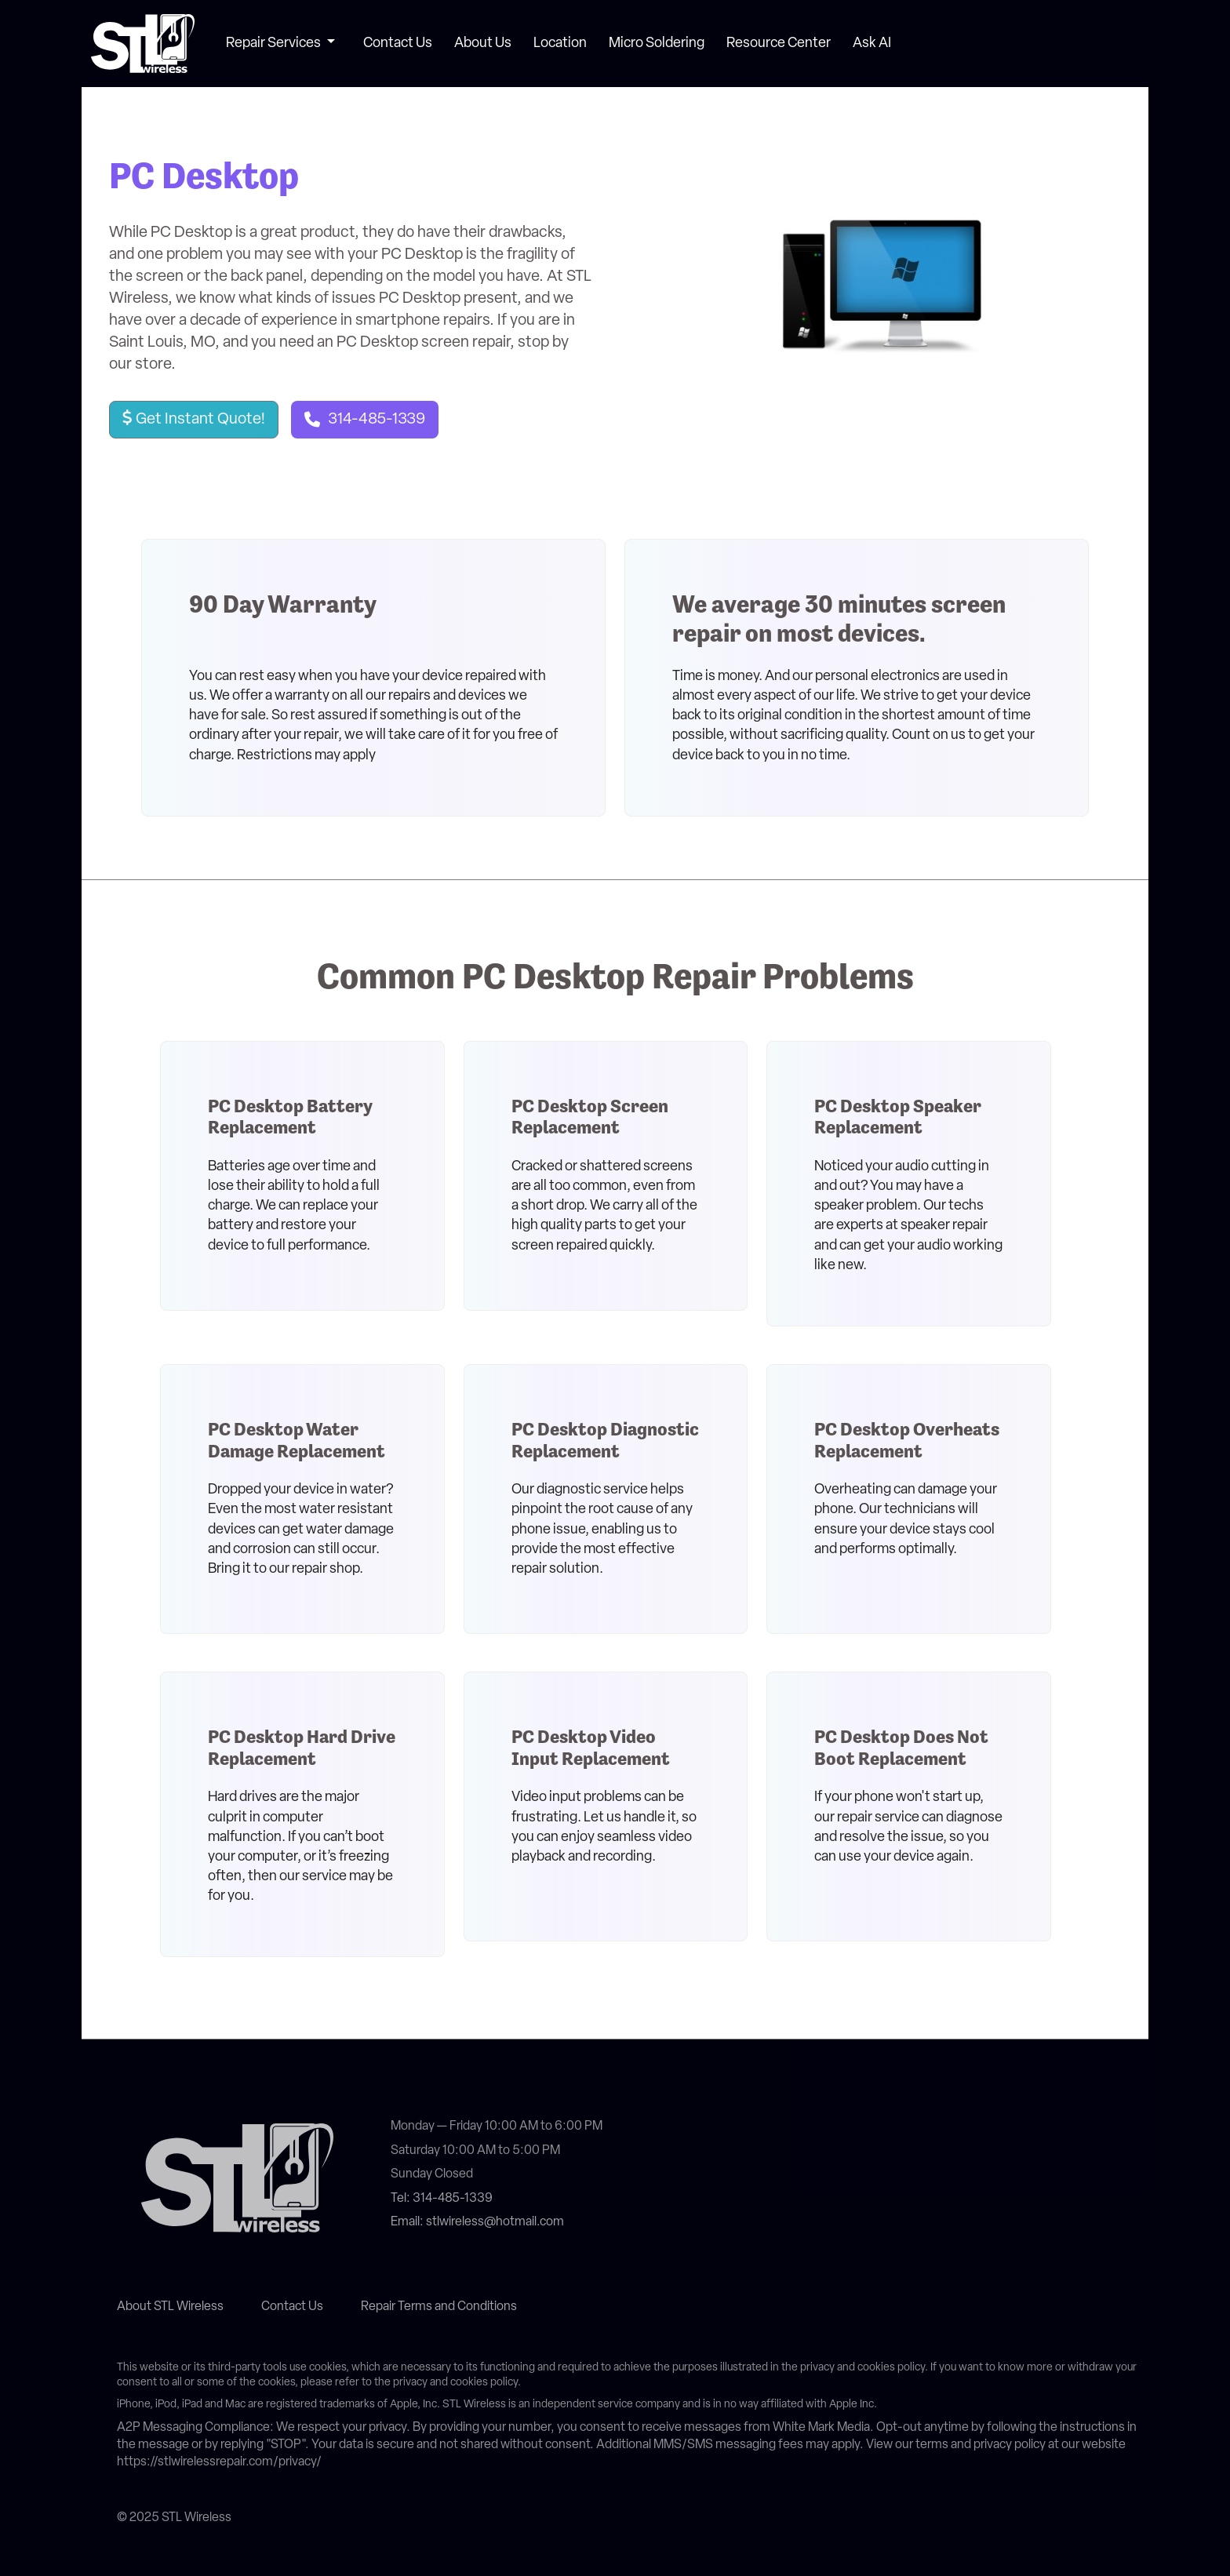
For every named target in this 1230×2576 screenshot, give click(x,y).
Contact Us (397, 43)
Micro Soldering (656, 43)
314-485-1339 (376, 420)
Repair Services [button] (274, 43)
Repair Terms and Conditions (439, 2307)
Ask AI (872, 43)
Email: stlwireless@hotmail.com (477, 2222)
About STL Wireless (170, 2307)
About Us (482, 43)
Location (560, 43)
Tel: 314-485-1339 (442, 2198)
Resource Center (778, 43)
